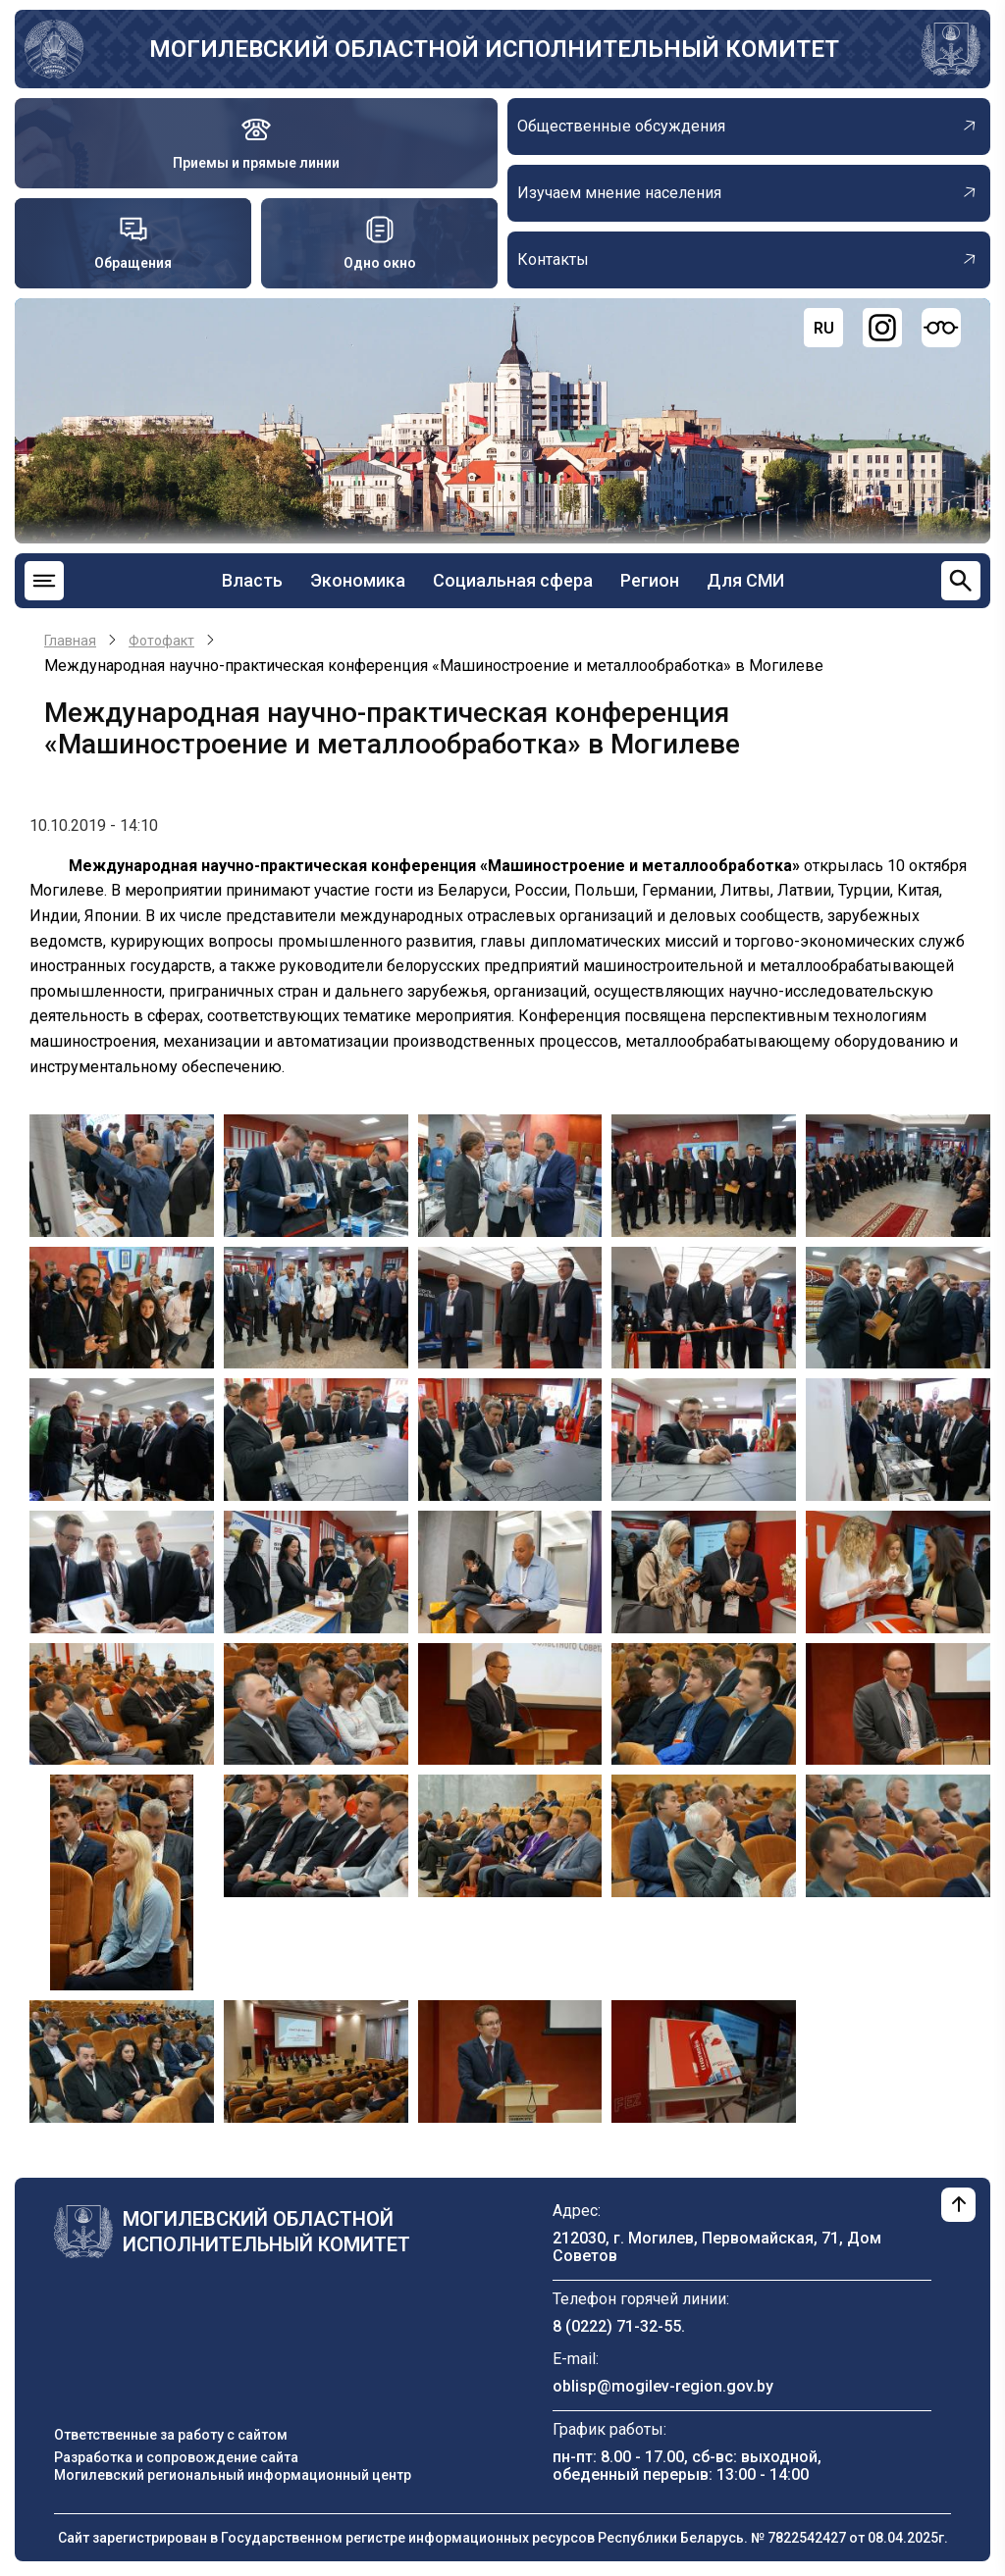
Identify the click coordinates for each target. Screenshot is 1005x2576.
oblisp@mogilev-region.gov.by (663, 2386)
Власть (252, 580)
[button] (121, 1174)
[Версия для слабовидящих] (941, 327)
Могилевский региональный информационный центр (232, 2475)
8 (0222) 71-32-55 (617, 2326)
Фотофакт (161, 640)
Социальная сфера (513, 580)
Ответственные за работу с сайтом (171, 2435)
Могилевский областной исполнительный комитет (494, 49)
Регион (649, 580)
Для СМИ (745, 580)
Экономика (357, 580)
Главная (70, 640)
